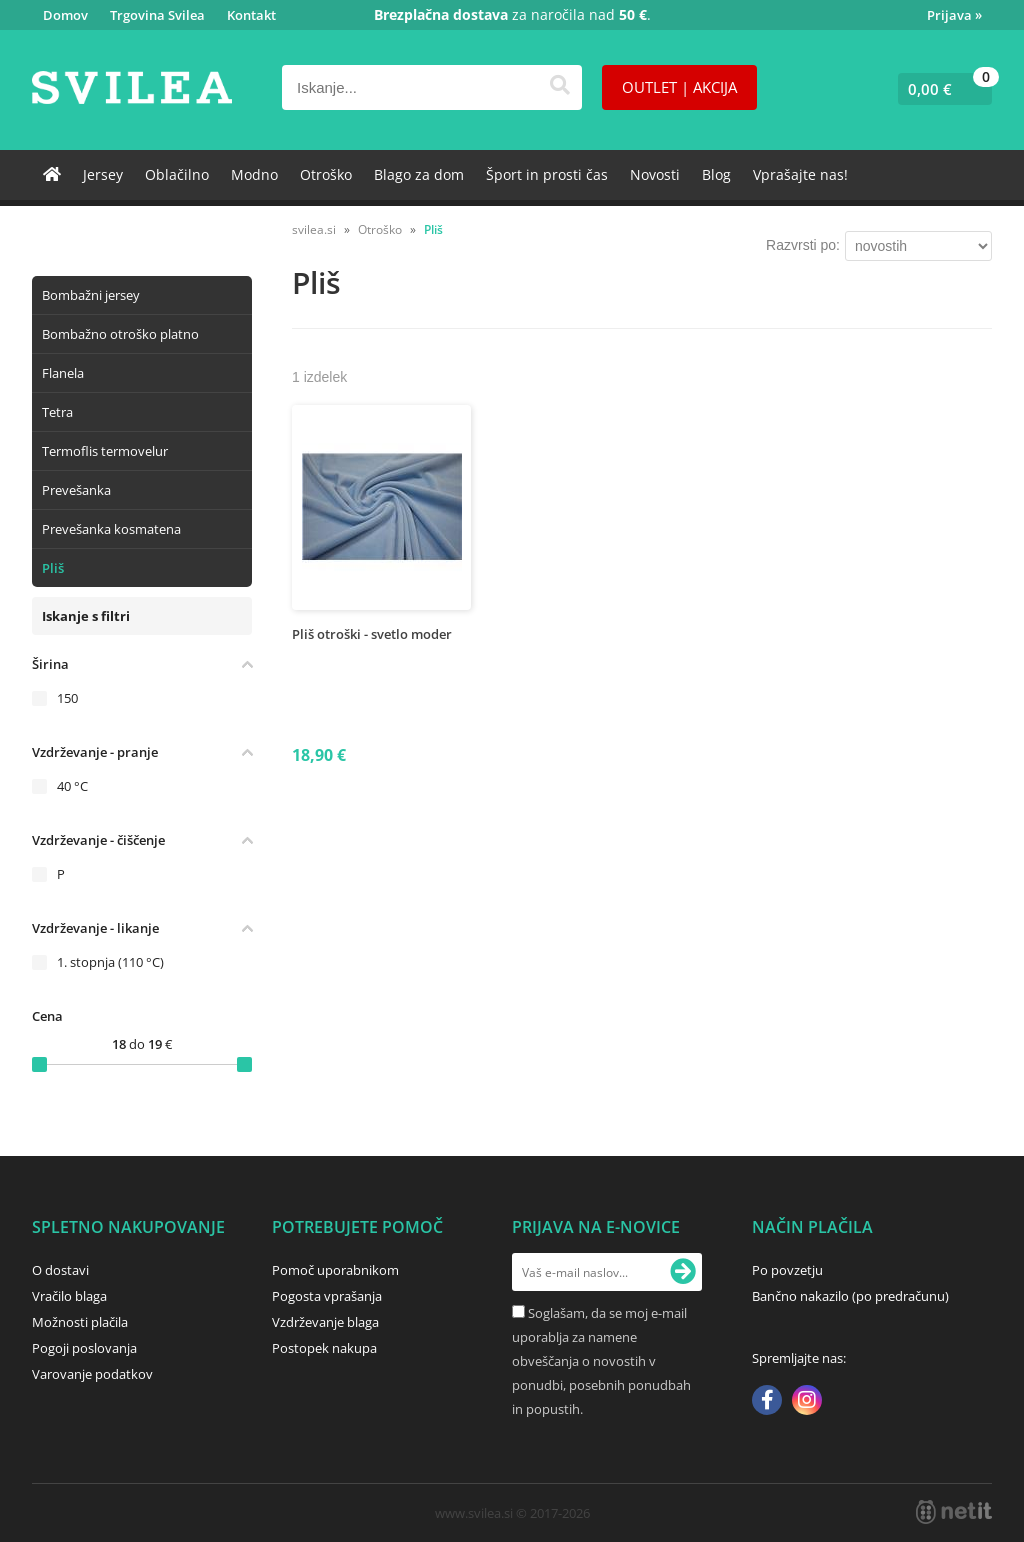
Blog (716, 174)
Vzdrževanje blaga (325, 1322)
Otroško (326, 174)
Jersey (103, 174)
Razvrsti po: (803, 245)
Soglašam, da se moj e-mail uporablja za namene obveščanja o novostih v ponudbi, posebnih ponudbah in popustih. (601, 1361)
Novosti (655, 174)
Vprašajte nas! (800, 174)
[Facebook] (767, 1402)
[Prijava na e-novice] (683, 1272)
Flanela (63, 373)
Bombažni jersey (91, 295)
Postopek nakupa (324, 1348)
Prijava (954, 15)
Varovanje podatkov (92, 1374)
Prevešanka (76, 490)
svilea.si (314, 229)
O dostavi (60, 1270)
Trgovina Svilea (157, 15)
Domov (65, 15)
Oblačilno (177, 174)
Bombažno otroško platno (120, 334)
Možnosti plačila (80, 1322)
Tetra (57, 412)
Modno (254, 174)
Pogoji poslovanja (84, 1348)
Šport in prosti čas (547, 174)
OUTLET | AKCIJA (679, 87)
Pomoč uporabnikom (335, 1270)
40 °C (72, 786)
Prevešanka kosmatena (111, 529)
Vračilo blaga (69, 1296)
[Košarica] (940, 89)
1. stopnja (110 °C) (110, 962)
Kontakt (251, 15)
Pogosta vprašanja (327, 1296)
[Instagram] (807, 1402)
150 (67, 698)
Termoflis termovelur (105, 451)
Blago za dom (419, 174)
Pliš (53, 568)
